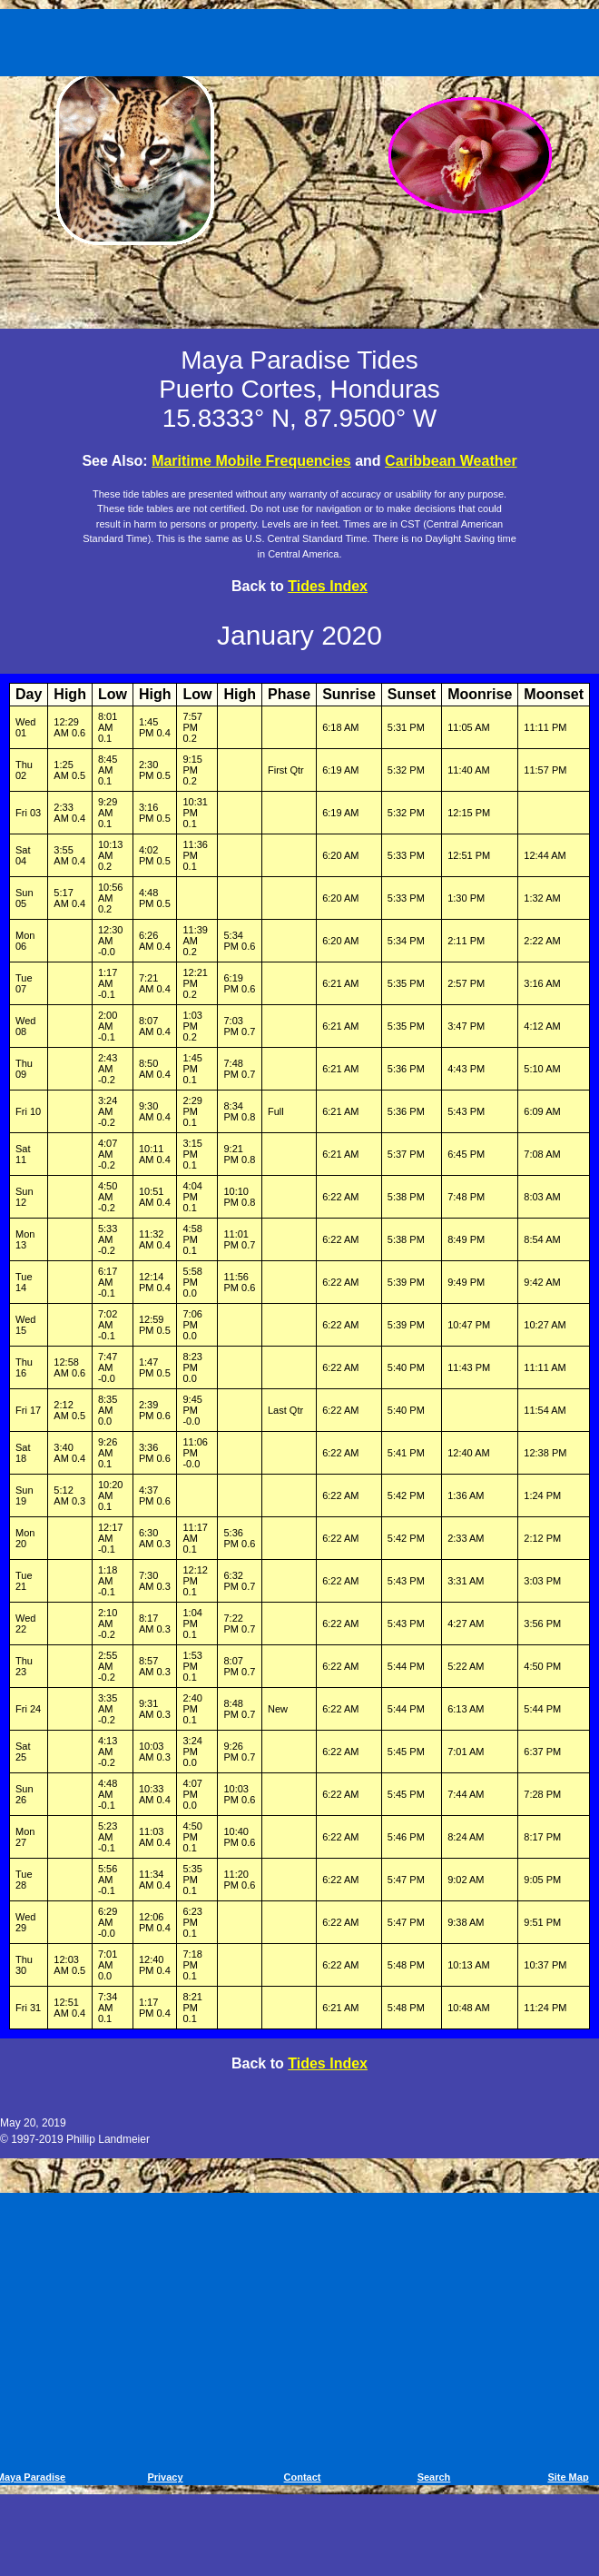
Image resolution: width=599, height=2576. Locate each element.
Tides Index (328, 586)
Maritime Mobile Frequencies (251, 461)
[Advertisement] (303, 39)
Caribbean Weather (451, 461)
